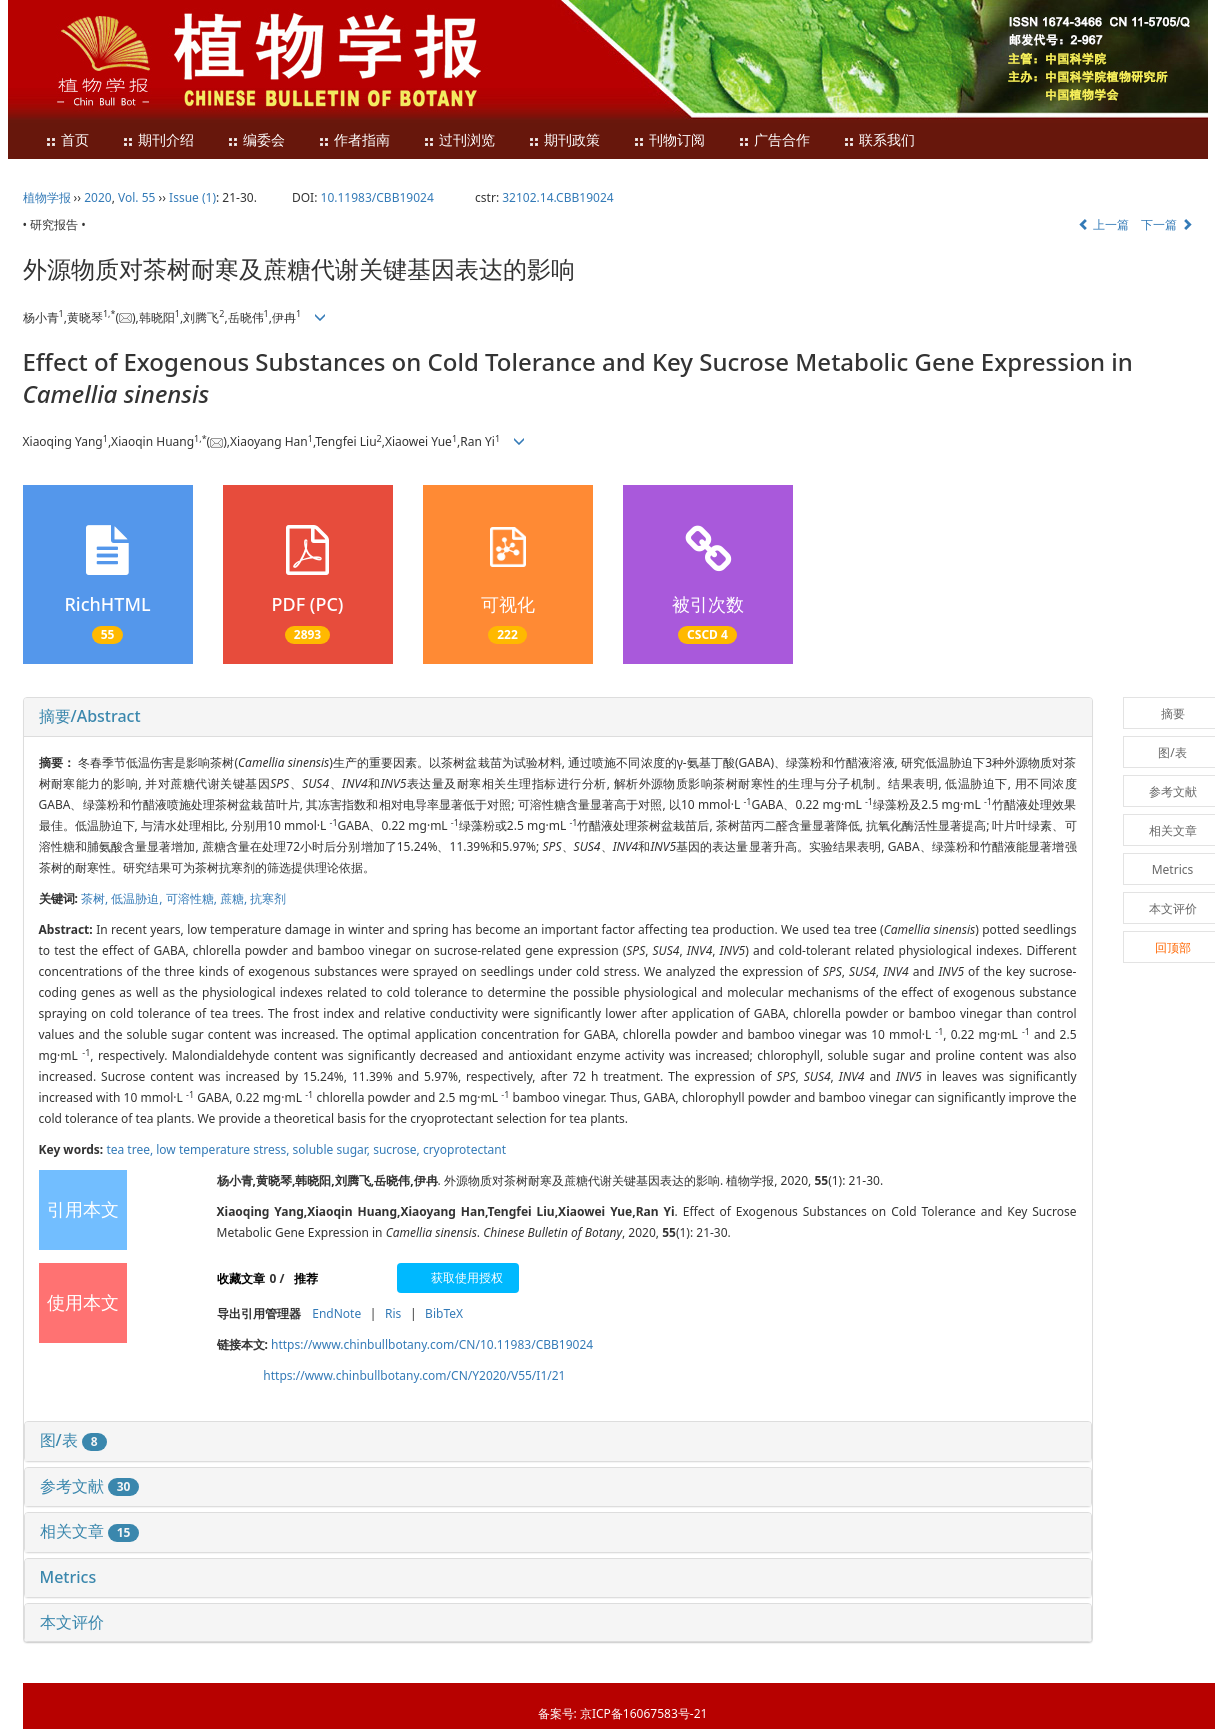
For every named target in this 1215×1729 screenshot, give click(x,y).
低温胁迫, (138, 898)
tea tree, (131, 1149)
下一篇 (1166, 224)
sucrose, (398, 1149)
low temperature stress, (224, 1149)
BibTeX (444, 1313)
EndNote (336, 1313)
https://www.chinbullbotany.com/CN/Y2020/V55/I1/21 (414, 1375)
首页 (67, 140)
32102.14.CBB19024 (557, 197)
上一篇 (1103, 224)
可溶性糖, (193, 898)
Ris (393, 1313)
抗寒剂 (268, 898)
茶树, (96, 898)
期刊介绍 (158, 140)
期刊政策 (564, 140)
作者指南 (354, 140)
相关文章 (90, 1531)
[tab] (558, 717)
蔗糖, (235, 898)
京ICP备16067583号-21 (643, 1713)
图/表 (73, 1440)
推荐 (306, 1278)
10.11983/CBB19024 (377, 197)
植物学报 (47, 197)
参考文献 (90, 1486)
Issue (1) (192, 197)
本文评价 (72, 1622)
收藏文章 (241, 1278)
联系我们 (879, 140)
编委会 (256, 140)
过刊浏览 (459, 140)
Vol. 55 (136, 197)
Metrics (68, 1577)
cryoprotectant (464, 1149)
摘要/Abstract (90, 716)
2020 (97, 197)
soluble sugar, (333, 1149)
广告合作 (774, 140)
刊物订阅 (669, 140)
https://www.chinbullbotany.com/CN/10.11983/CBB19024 (432, 1344)
